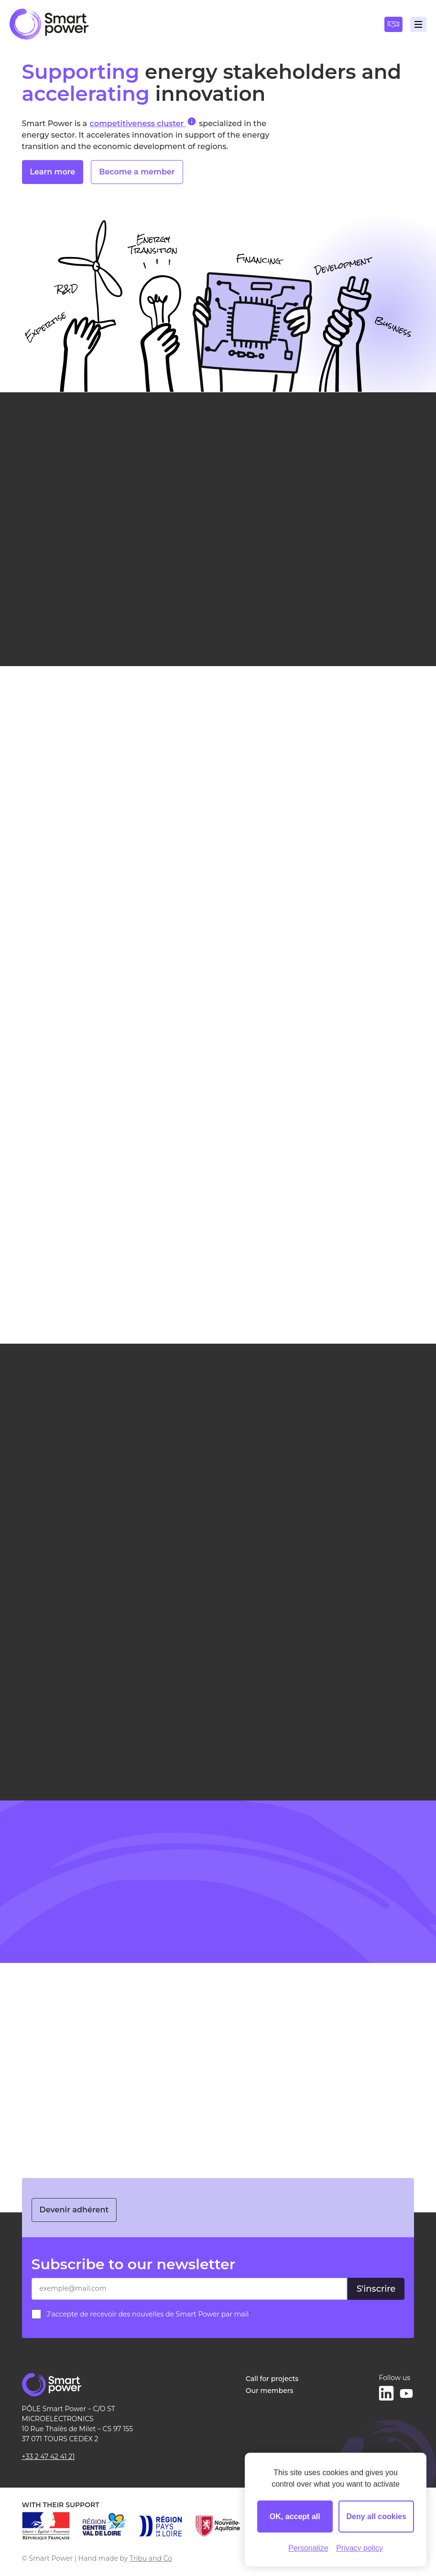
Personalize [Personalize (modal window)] (308, 2548)
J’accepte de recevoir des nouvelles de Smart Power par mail (149, 2314)
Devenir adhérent (74, 2209)
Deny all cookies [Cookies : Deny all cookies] (376, 2516)
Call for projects (272, 2378)
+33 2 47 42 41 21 (48, 2456)
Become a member (136, 173)
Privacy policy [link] (359, 2548)
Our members (270, 2390)
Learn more (53, 173)
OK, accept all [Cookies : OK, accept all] (295, 2516)
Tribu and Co (151, 2558)
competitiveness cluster (142, 123)
